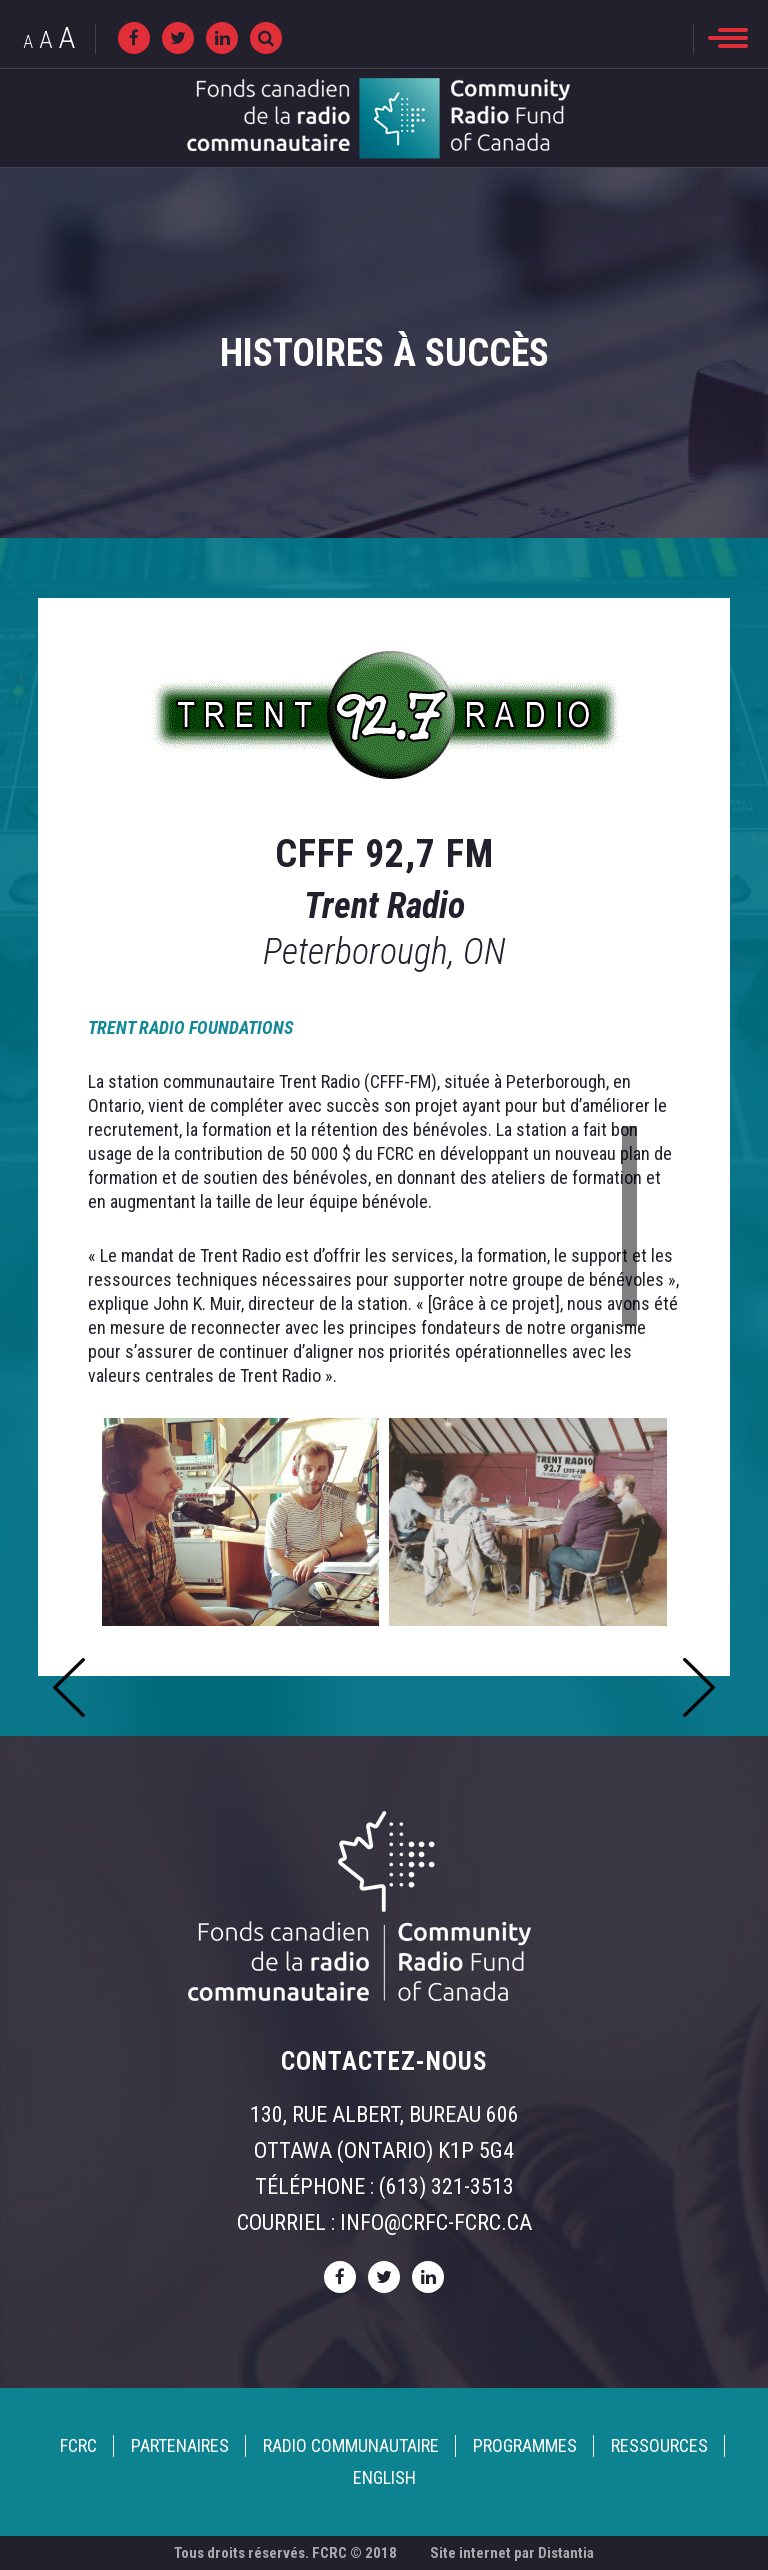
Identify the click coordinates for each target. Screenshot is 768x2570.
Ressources (659, 2445)
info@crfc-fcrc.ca (436, 2222)
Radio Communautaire (351, 2445)
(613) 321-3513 (446, 2186)
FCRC (78, 2445)
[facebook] (134, 38)
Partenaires (180, 2445)
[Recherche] (266, 38)
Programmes (525, 2445)
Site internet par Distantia (512, 2553)
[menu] (728, 38)
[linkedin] (222, 38)
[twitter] (178, 38)
